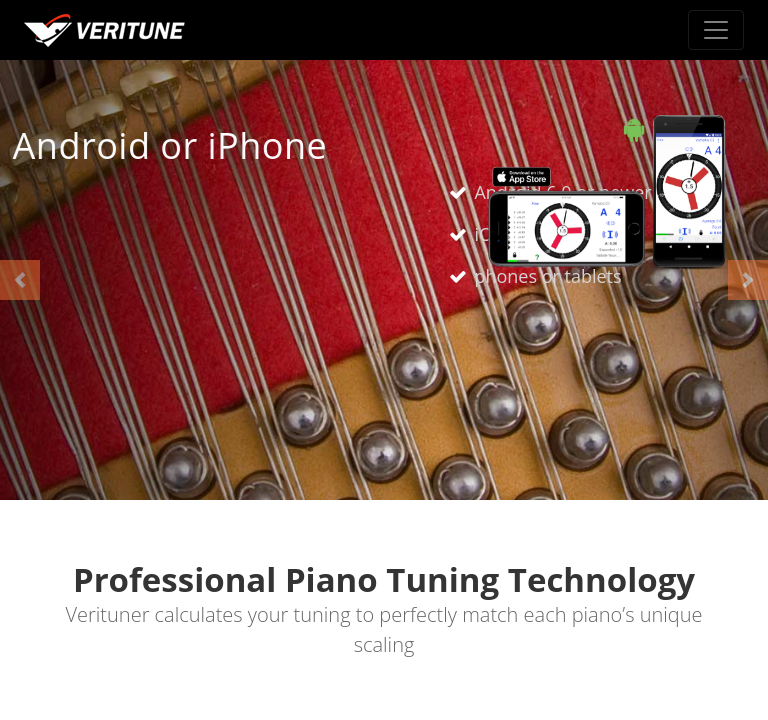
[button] (20, 280)
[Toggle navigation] (716, 30)
